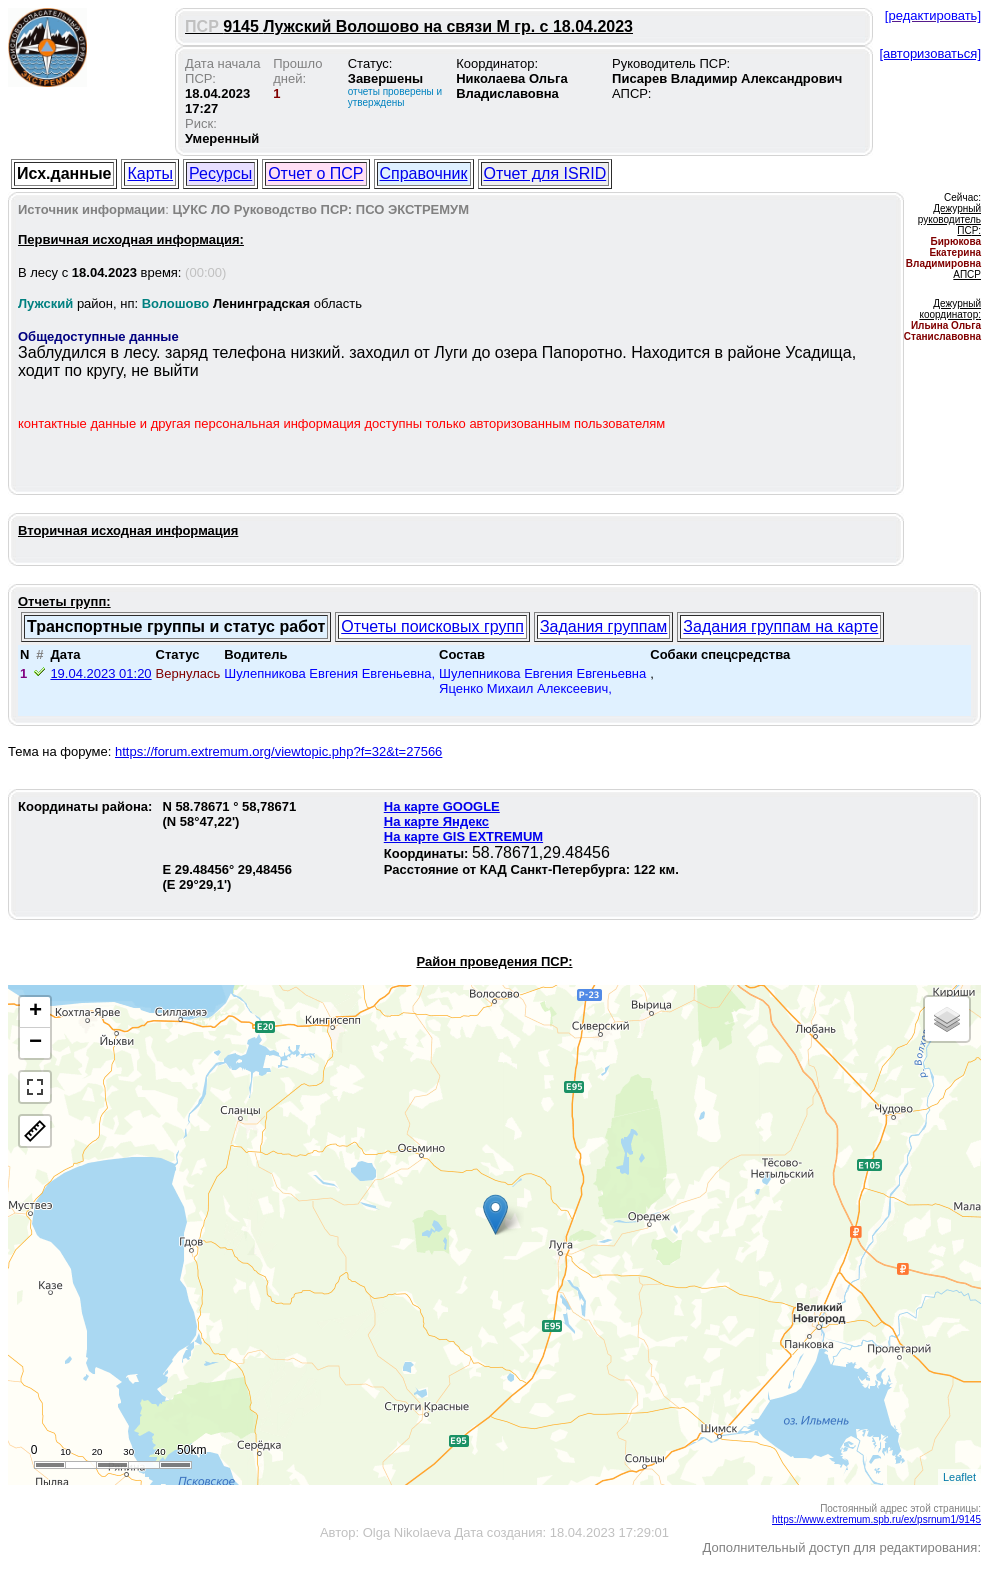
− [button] (35, 1043)
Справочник (424, 173)
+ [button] (35, 1012)
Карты (150, 173)
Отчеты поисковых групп (432, 626)
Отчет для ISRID (545, 173)
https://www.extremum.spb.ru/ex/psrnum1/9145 (876, 1519)
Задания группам (603, 626)
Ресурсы (220, 173)
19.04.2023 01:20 (100, 673)
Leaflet (959, 1477)
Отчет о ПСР (315, 173)
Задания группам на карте (780, 626)
